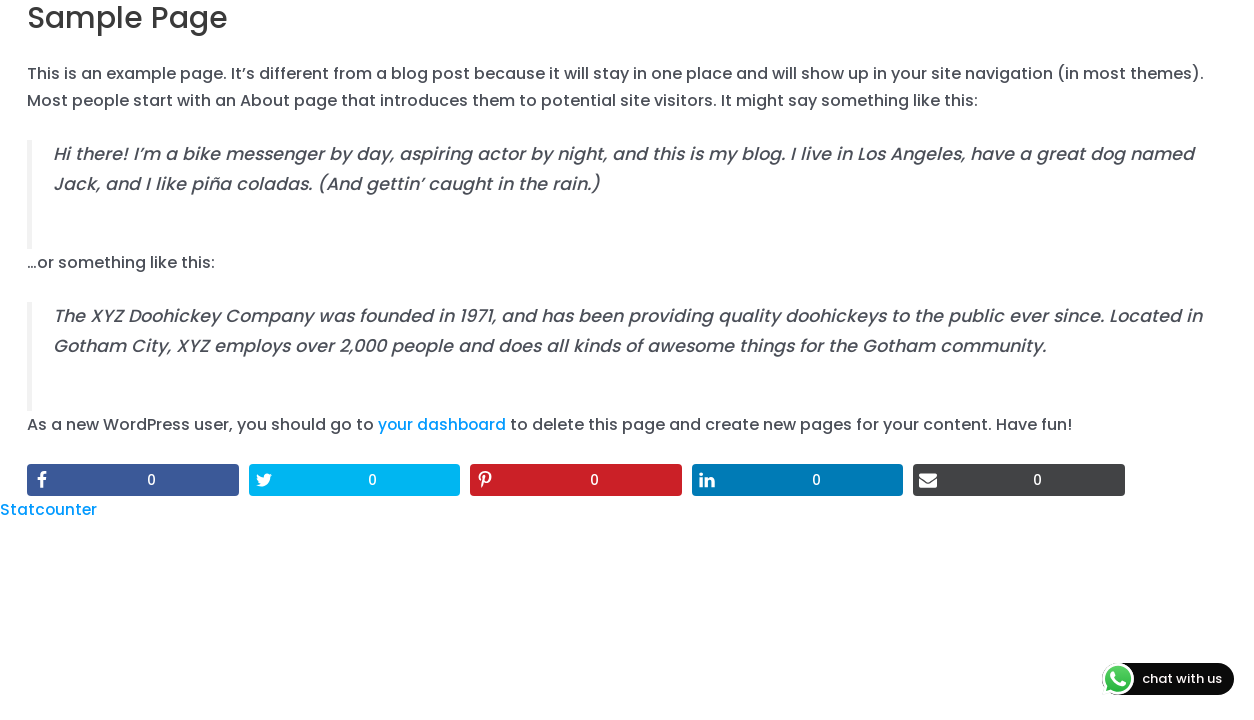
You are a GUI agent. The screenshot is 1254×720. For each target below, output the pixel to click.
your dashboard (443, 424)
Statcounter (49, 509)
